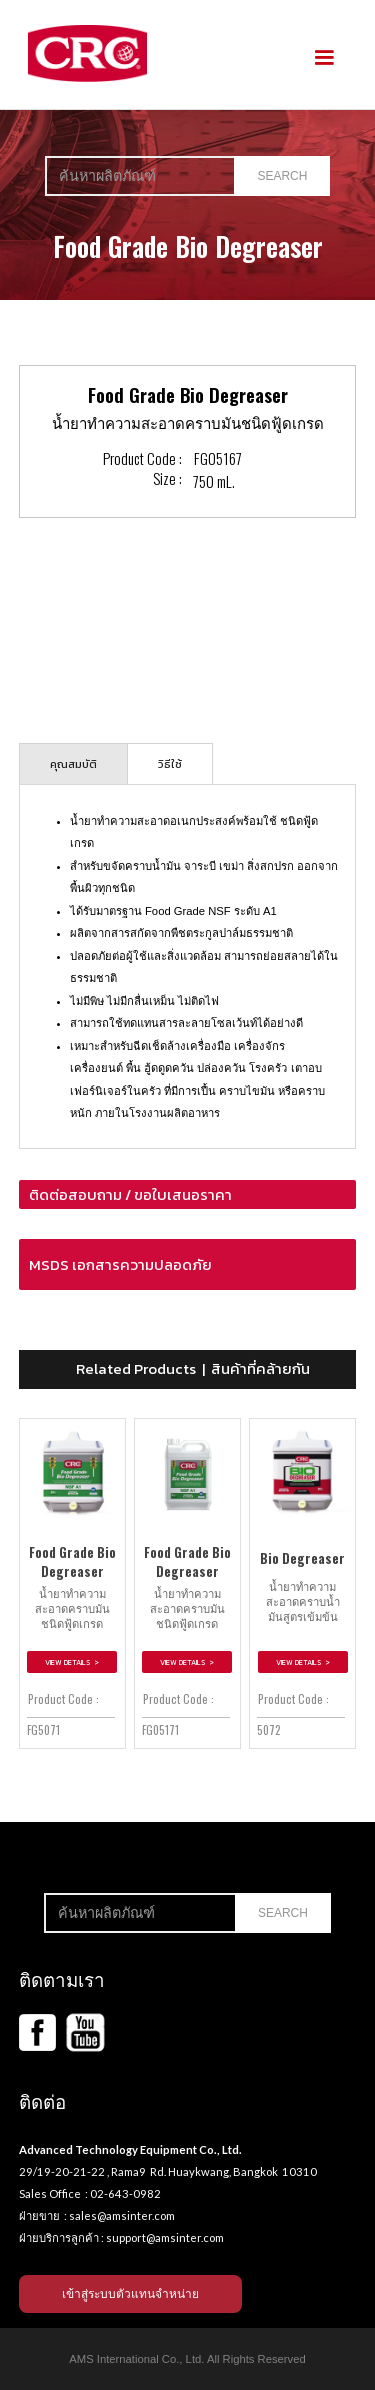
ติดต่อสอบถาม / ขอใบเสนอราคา (130, 1194)
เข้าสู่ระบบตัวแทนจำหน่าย (130, 2294)
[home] (83, 53)
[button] (324, 58)
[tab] (73, 763)
